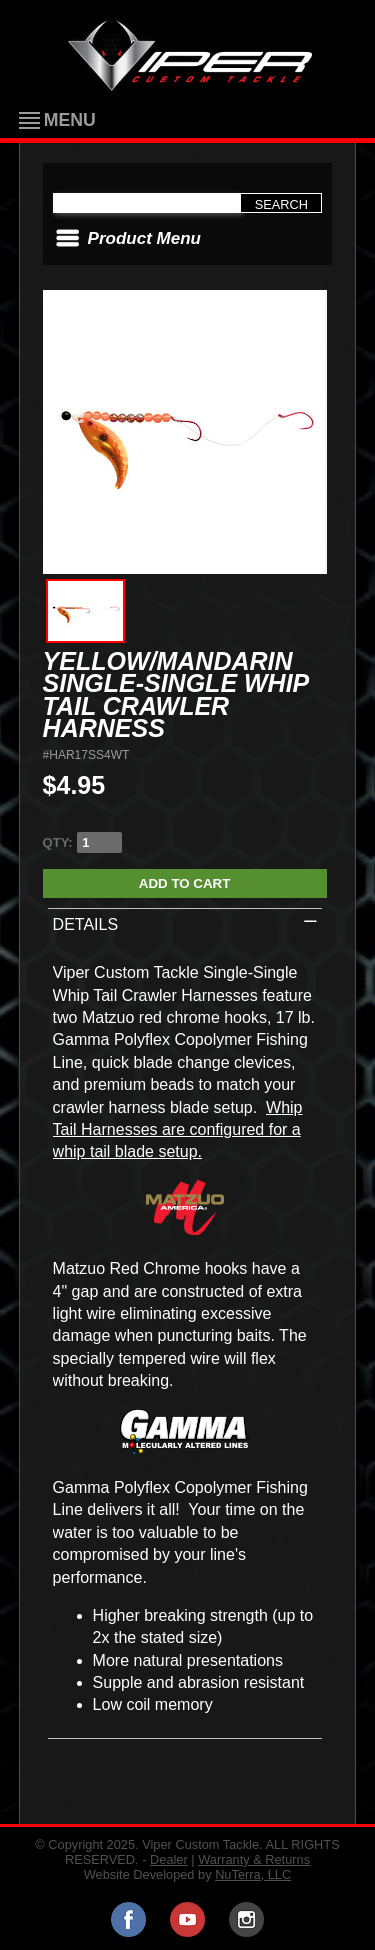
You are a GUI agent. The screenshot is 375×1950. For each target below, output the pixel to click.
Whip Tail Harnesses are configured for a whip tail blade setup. (178, 1130)
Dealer (169, 1859)
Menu (70, 121)
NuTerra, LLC (253, 1874)
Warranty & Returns (254, 1859)
